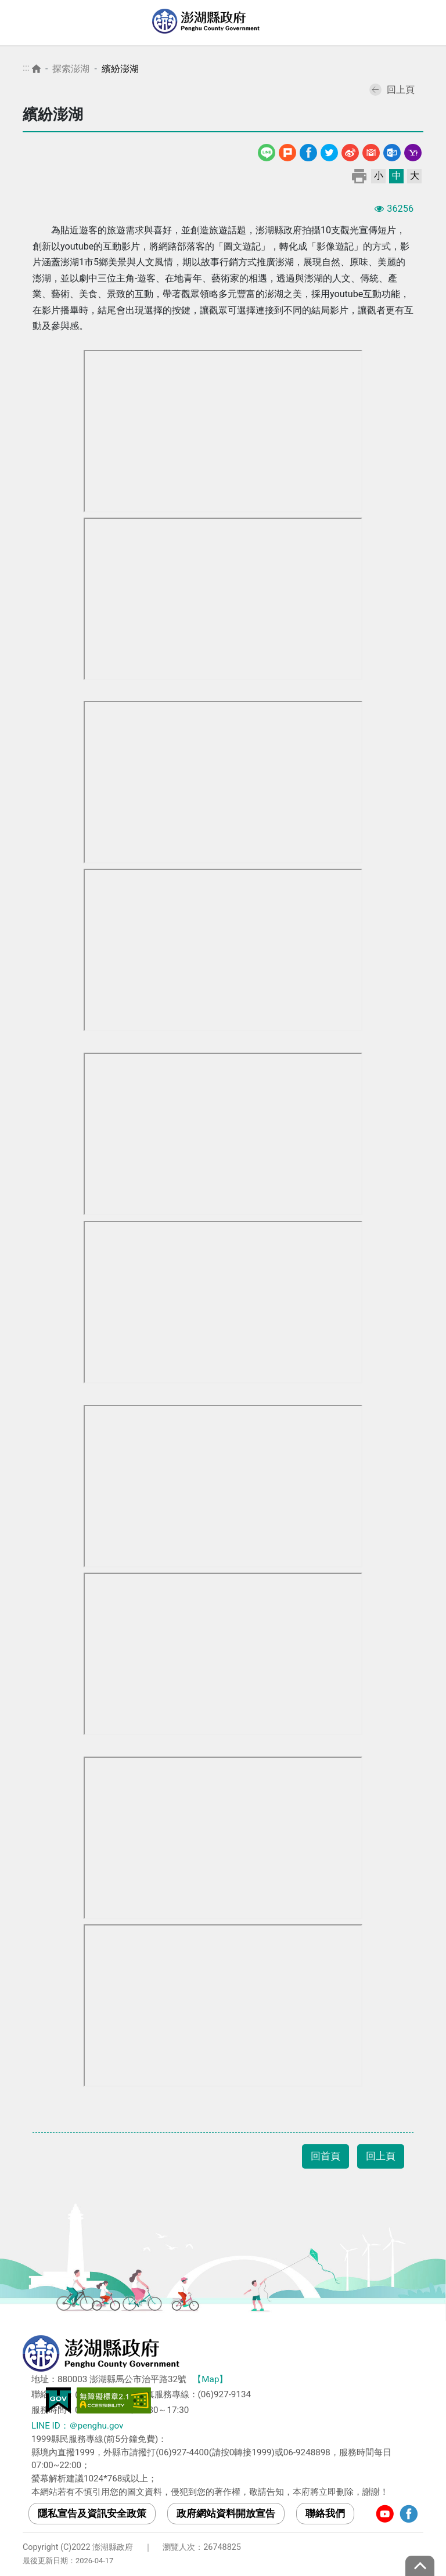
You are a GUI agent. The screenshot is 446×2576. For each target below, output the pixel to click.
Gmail (371, 150)
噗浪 (287, 150)
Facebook (308, 150)
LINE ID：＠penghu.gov (77, 2425)
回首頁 (325, 2156)
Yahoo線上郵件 (413, 150)
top (419, 2566)
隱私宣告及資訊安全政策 (92, 2513)
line (268, 150)
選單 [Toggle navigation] (425, 23)
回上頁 (392, 89)
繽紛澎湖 (120, 68)
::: (26, 67)
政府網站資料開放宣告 (226, 2513)
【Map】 (210, 2379)
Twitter (329, 150)
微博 (350, 150)
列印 (359, 175)
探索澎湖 (70, 68)
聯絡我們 (325, 2513)
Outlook (392, 150)
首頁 (36, 68)
